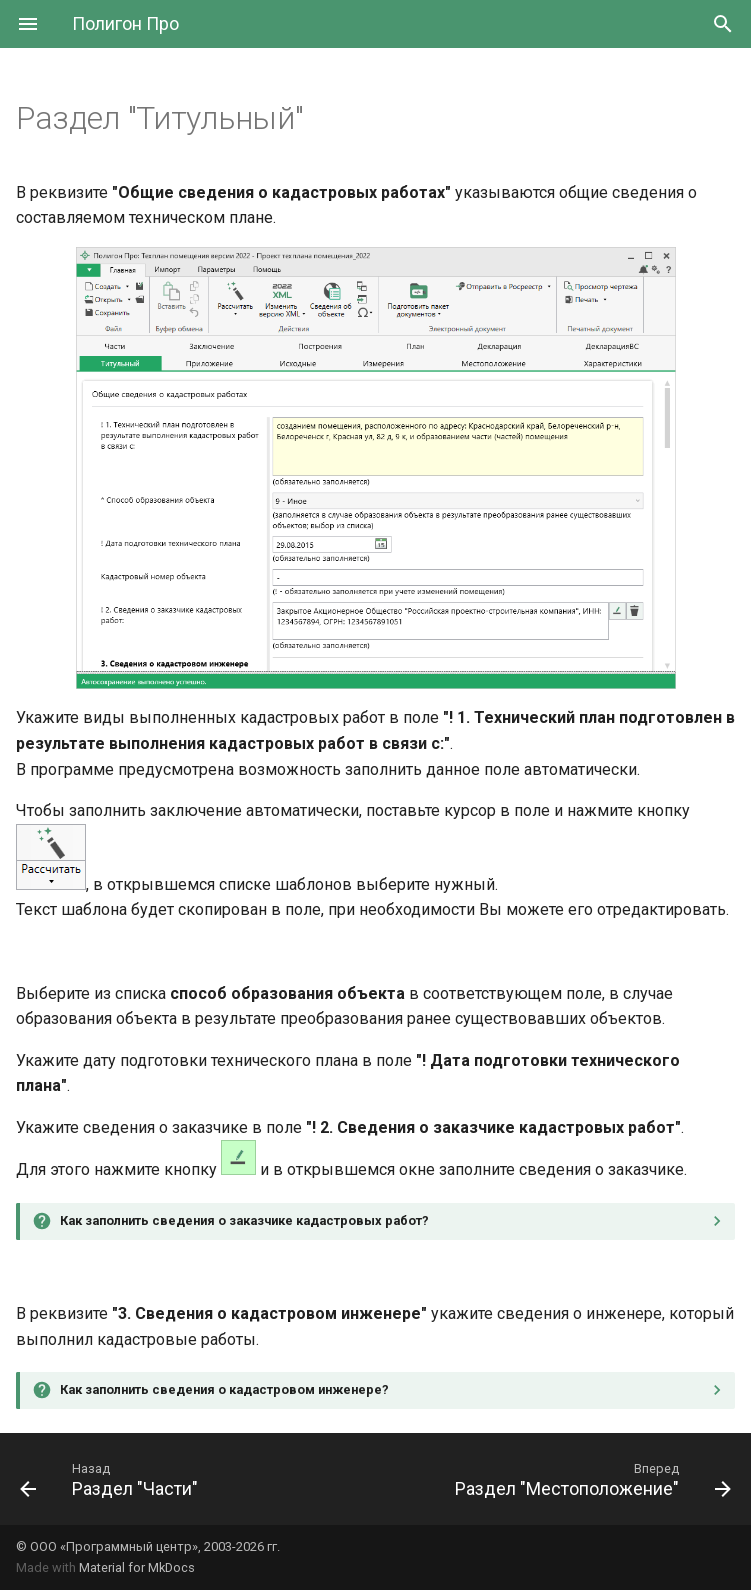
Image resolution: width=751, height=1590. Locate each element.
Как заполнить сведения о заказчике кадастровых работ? (244, 1220)
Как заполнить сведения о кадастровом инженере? (224, 1389)
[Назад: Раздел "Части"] (112, 1479)
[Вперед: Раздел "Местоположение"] (590, 1479)
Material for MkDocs (137, 1567)
